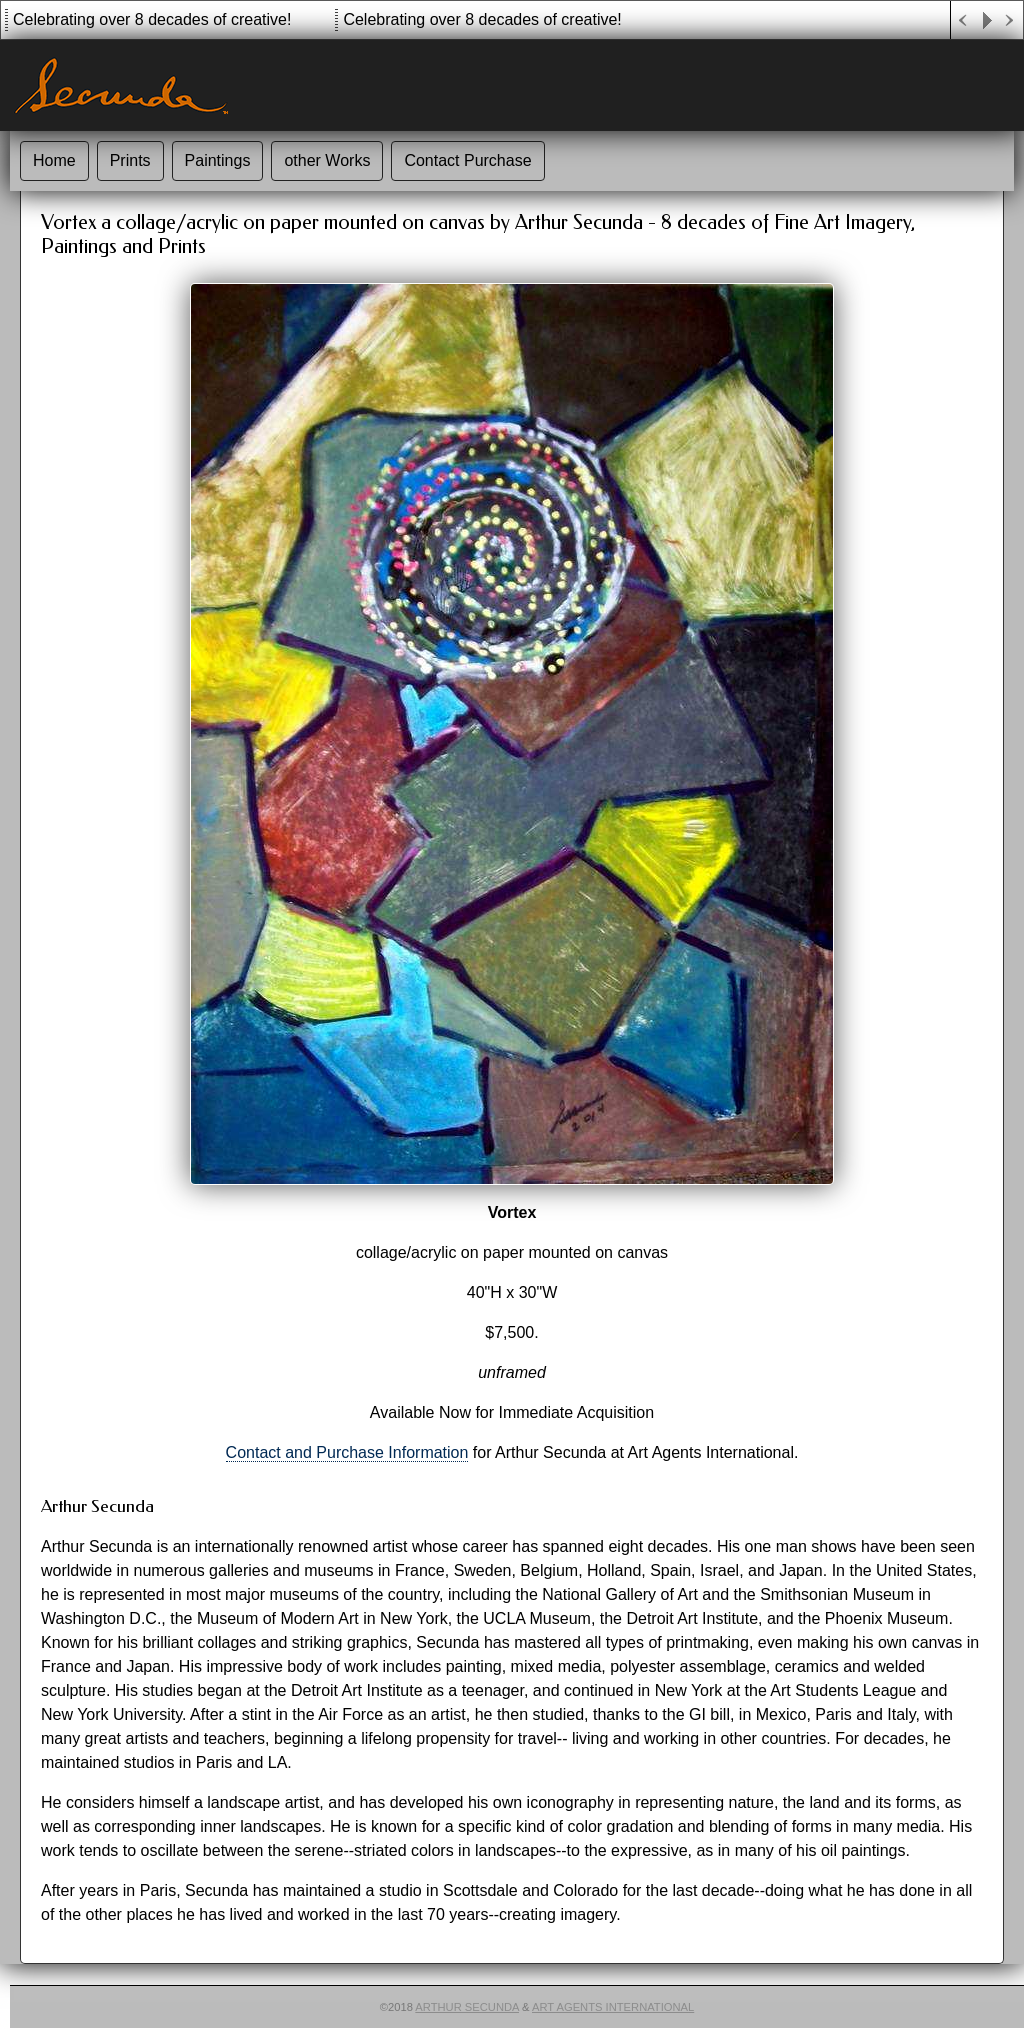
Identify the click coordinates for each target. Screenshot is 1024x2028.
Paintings (218, 160)
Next (1011, 20)
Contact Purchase (467, 160)
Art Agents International (613, 2007)
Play (987, 20)
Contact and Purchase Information (347, 1452)
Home (54, 160)
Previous (963, 20)
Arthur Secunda (467, 2007)
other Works (327, 160)
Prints (130, 160)
